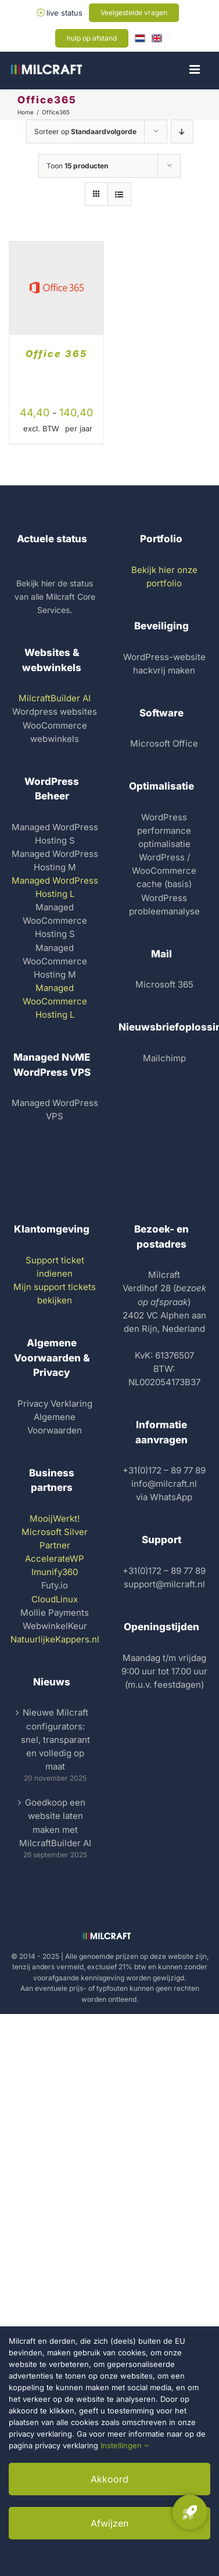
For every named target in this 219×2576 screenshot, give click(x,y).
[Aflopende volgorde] (182, 131)
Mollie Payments (54, 1612)
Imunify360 (54, 1571)
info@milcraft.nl (164, 1483)
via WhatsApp (164, 1497)
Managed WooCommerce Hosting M (55, 961)
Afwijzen (109, 2523)
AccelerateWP (54, 1558)
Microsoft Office (164, 743)
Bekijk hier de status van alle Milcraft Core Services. (55, 596)
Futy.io (54, 1585)
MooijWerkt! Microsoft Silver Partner (54, 1532)
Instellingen (124, 2445)
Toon (77, 165)
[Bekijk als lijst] (119, 194)
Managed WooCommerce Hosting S (55, 920)
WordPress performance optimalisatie (164, 830)
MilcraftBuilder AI (55, 698)
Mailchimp (164, 1058)
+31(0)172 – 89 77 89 (164, 1470)
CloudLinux (54, 1599)
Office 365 (56, 353)
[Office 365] (56, 248)
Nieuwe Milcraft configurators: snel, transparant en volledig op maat (55, 1739)
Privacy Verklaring (54, 1403)
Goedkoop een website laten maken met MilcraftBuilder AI (55, 1822)
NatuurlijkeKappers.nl (54, 1639)
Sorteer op (85, 131)
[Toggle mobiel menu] (195, 69)
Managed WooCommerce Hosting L (55, 1001)
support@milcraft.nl (164, 1584)
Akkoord (109, 2479)
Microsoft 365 (164, 984)
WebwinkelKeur (55, 1625)
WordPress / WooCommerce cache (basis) (164, 870)
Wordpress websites (54, 711)
